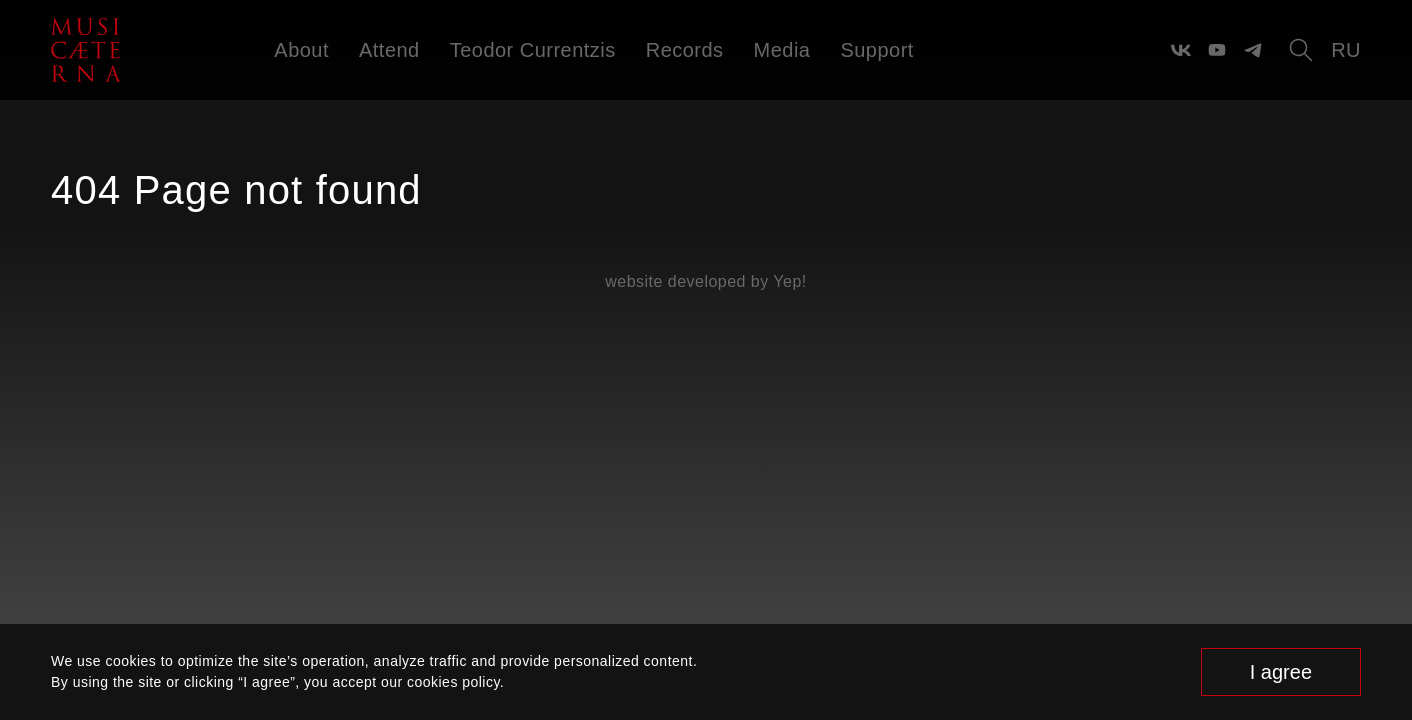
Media (782, 50)
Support (876, 50)
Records (685, 50)
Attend (389, 50)
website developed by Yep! (705, 281)
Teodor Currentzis (533, 50)
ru (1346, 50)
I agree (1281, 672)
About (301, 50)
